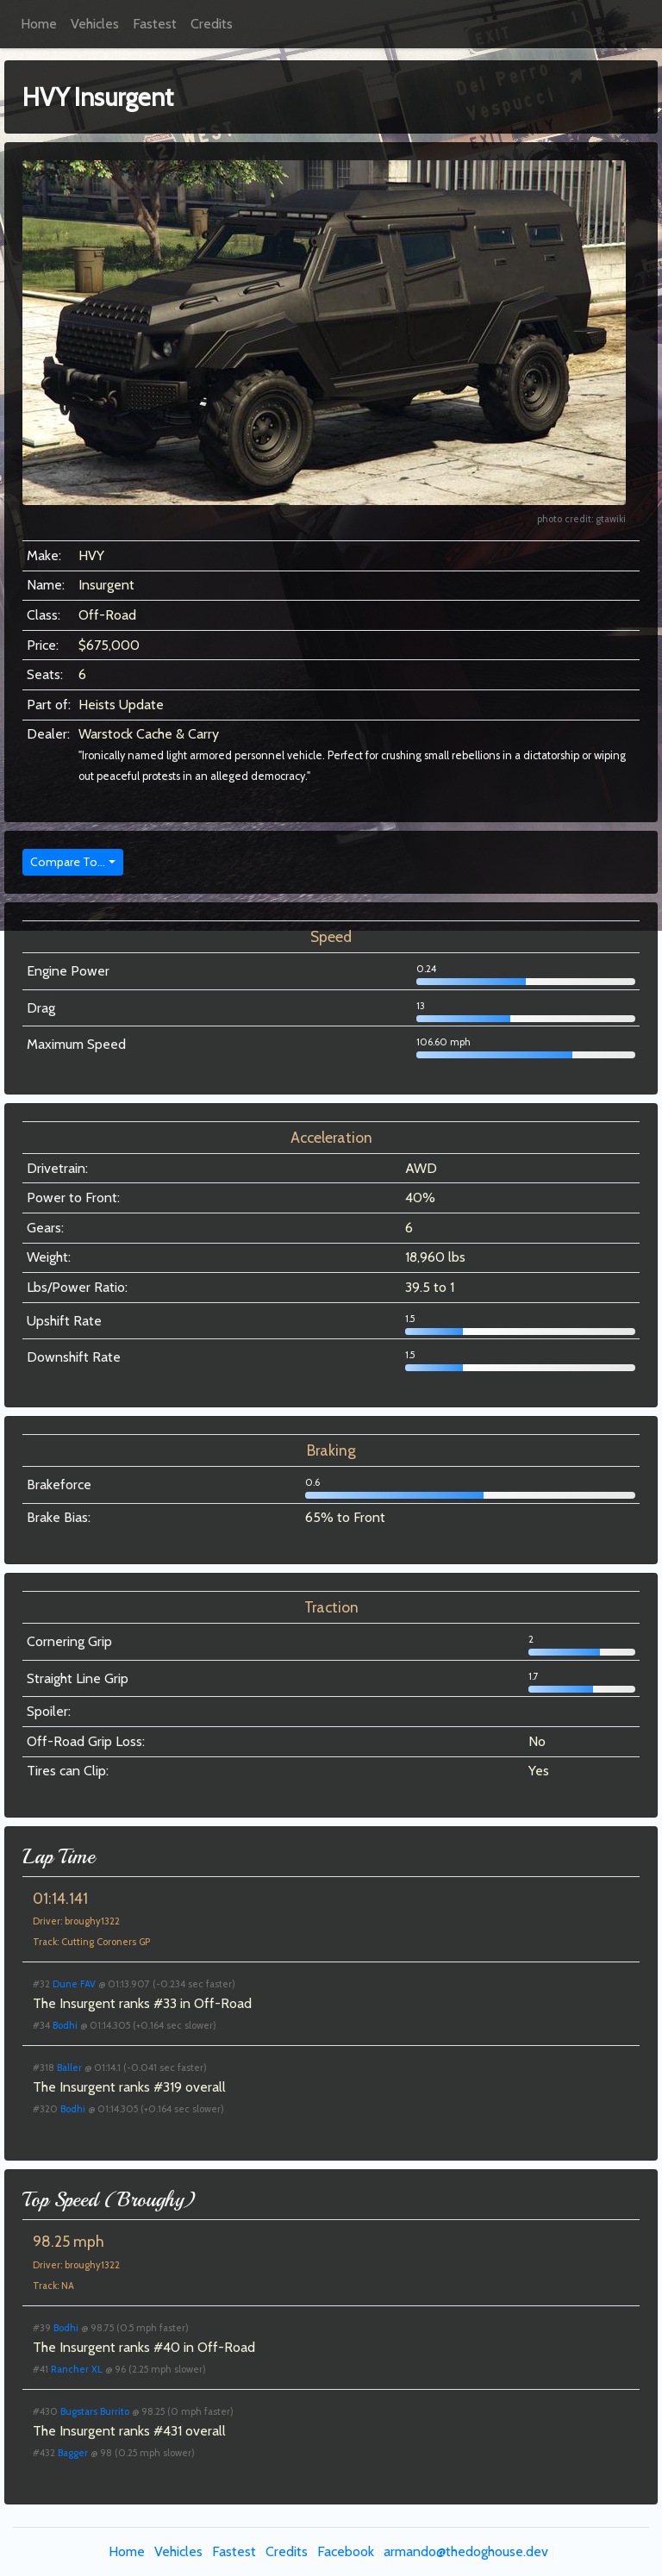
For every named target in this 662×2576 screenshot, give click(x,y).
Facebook (345, 2551)
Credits (211, 24)
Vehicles (95, 24)
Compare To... (67, 862)
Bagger (73, 2453)
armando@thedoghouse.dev (466, 2551)
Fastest (155, 24)
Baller (69, 2067)
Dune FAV (74, 1984)
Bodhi (65, 2025)
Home (39, 24)
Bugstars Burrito (94, 2411)
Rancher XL (77, 2369)
